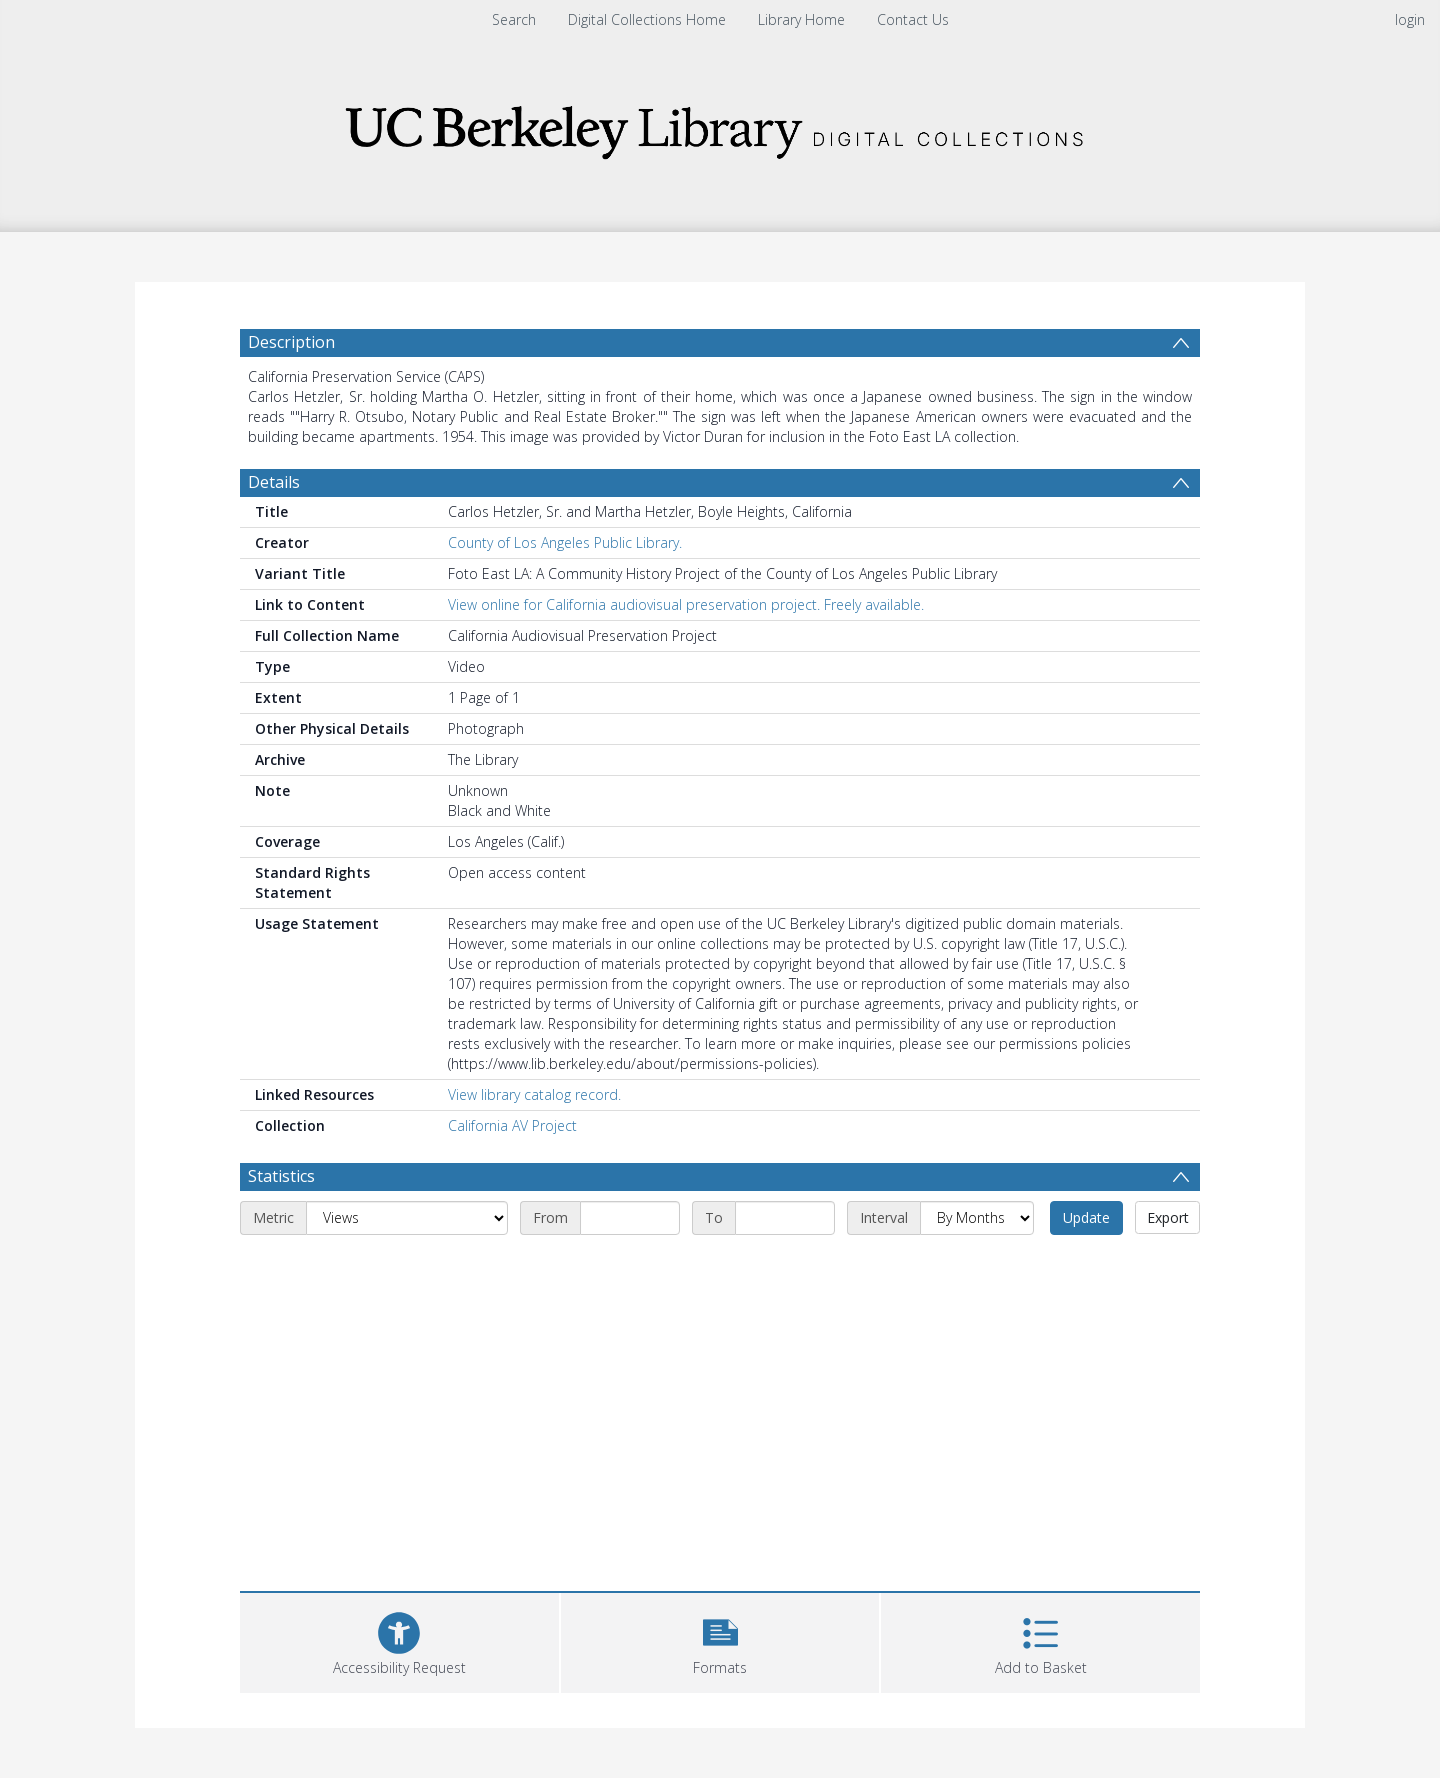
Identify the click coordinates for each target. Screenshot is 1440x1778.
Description (291, 342)
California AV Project (512, 1125)
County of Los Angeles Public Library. (565, 542)
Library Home (801, 19)
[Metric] (407, 1218)
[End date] (785, 1218)
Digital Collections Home (647, 19)
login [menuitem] (1410, 19)
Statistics (281, 1176)
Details (274, 482)
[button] (720, 1640)
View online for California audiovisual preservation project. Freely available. (686, 604)
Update (1086, 1217)
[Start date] (630, 1218)
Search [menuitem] (514, 19)
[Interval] (977, 1218)
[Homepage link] (720, 126)
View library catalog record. (534, 1094)
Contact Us (913, 19)
